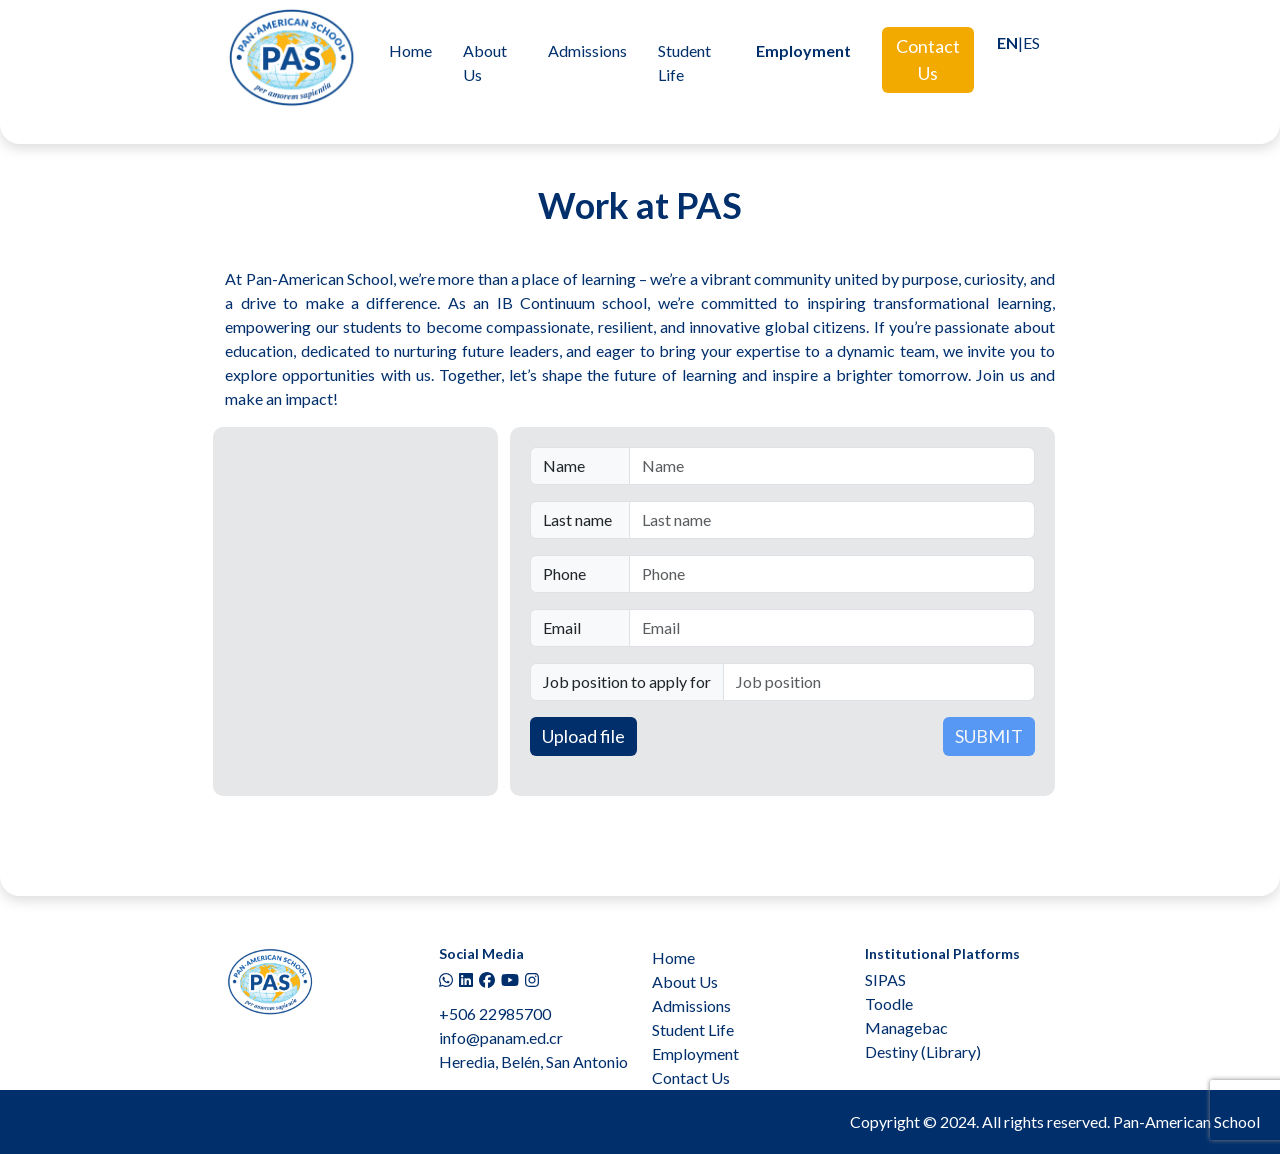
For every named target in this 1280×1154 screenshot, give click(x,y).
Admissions (587, 50)
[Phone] (832, 574)
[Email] (832, 628)
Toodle (889, 1003)
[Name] (832, 466)
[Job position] (879, 682)
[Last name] (832, 520)
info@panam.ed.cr (501, 1037)
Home (410, 50)
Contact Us (928, 59)
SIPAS (885, 979)
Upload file (583, 736)
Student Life (684, 62)
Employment (803, 50)
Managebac (906, 1027)
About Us (485, 62)
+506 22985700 (495, 1013)
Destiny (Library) (923, 1051)
